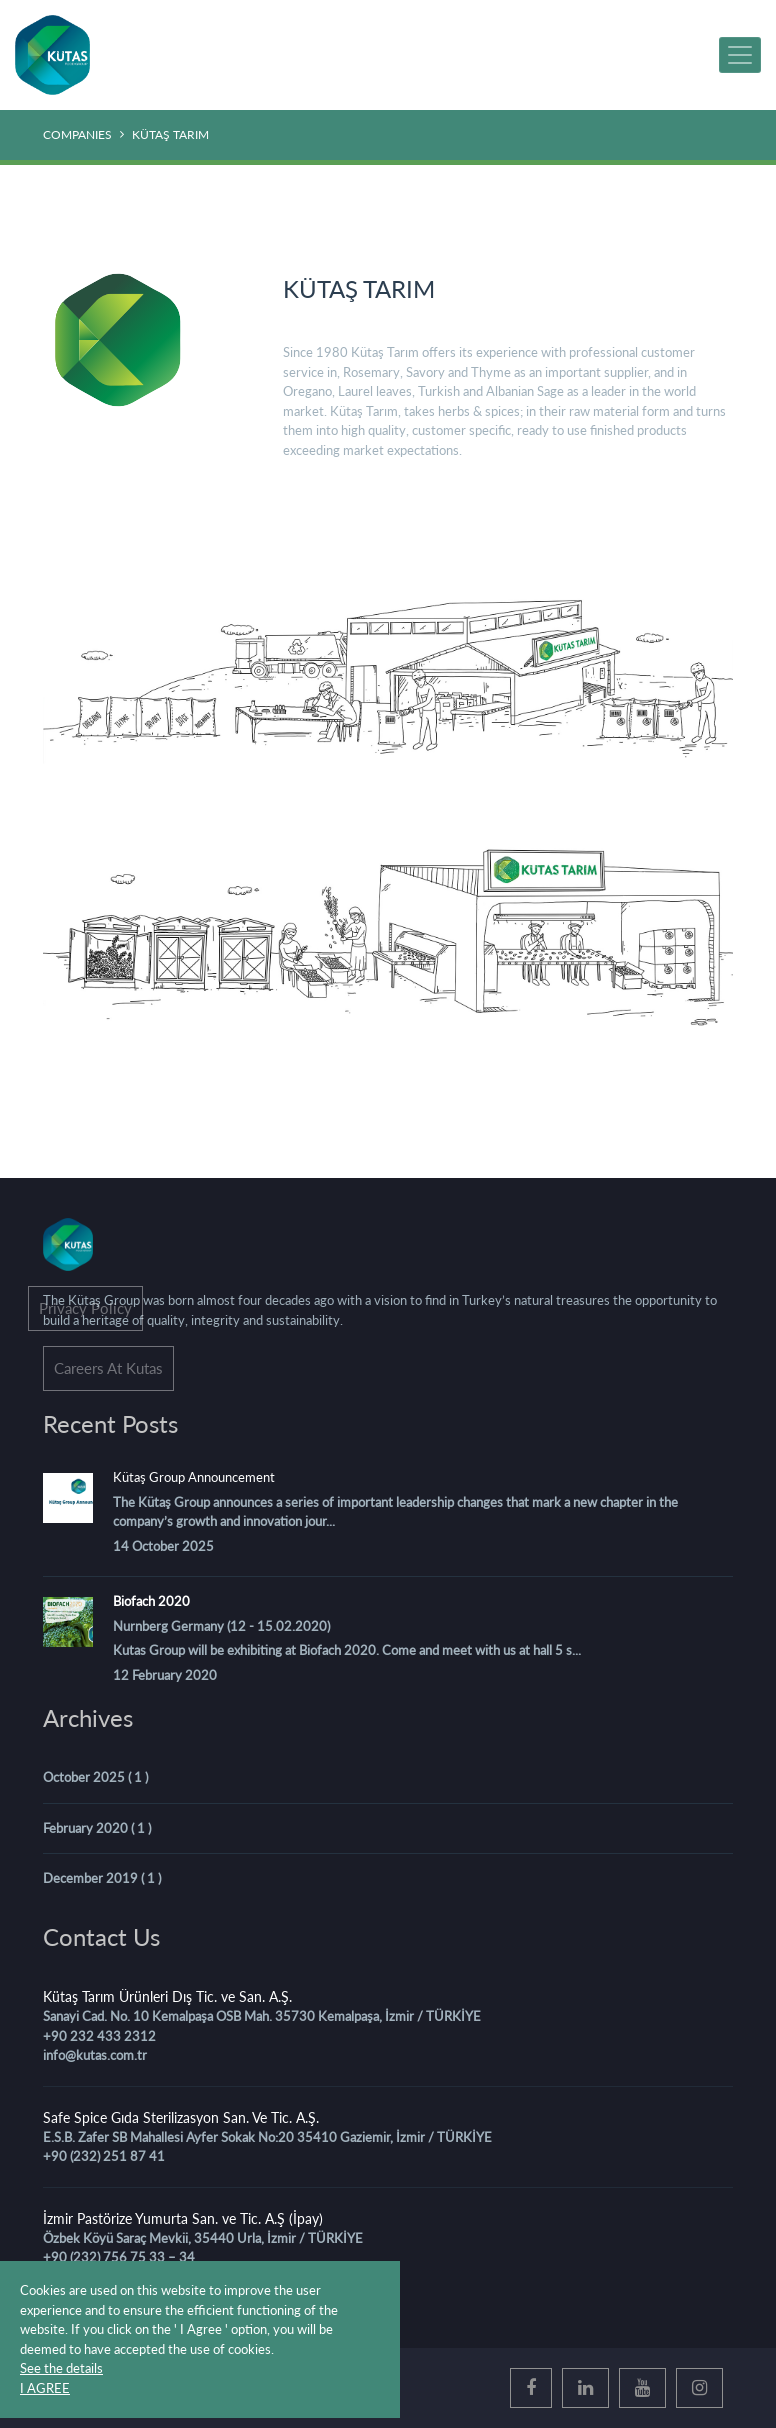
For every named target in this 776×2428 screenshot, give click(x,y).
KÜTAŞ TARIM (170, 134)
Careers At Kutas (108, 1368)
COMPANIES (77, 134)
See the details (61, 2368)
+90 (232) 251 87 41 (104, 2156)
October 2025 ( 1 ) (95, 1777)
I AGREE (45, 2388)
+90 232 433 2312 (99, 2036)
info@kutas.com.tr (95, 2055)
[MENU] (740, 55)
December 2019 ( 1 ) (102, 1878)
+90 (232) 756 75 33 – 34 (119, 2257)
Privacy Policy (85, 1308)
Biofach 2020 (151, 1601)
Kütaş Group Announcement (194, 1477)
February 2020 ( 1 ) (97, 1828)
